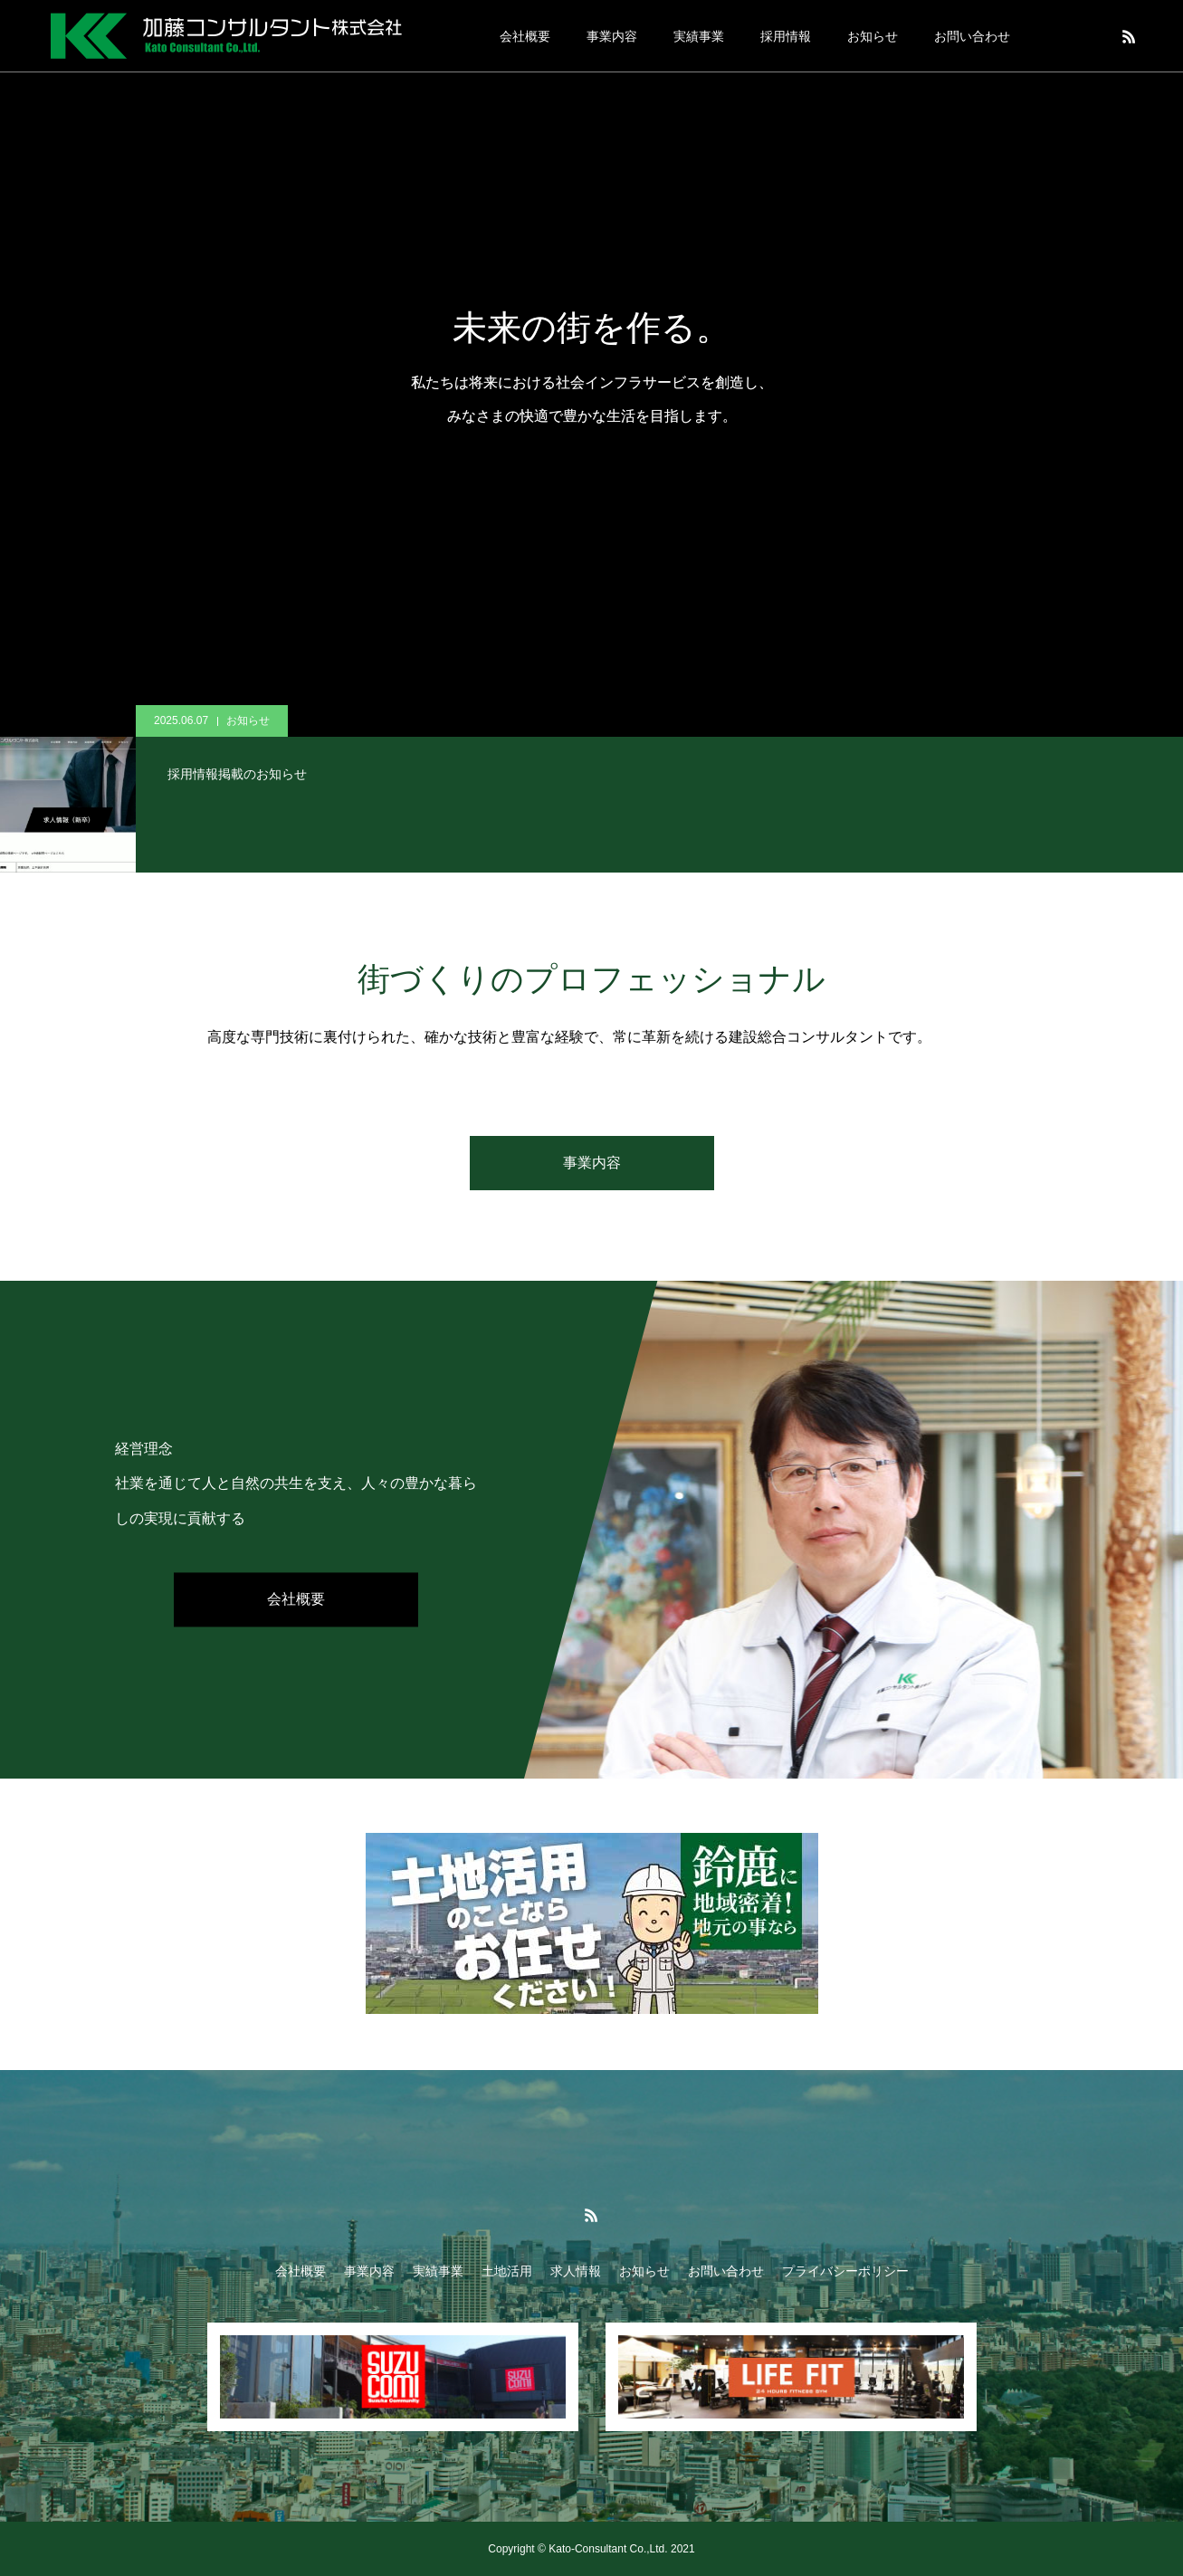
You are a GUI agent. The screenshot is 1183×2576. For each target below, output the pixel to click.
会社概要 (525, 36)
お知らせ (872, 36)
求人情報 (575, 2271)
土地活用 (507, 2271)
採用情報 (785, 36)
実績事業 (698, 36)
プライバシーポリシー (845, 2271)
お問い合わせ (972, 36)
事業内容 (612, 36)
